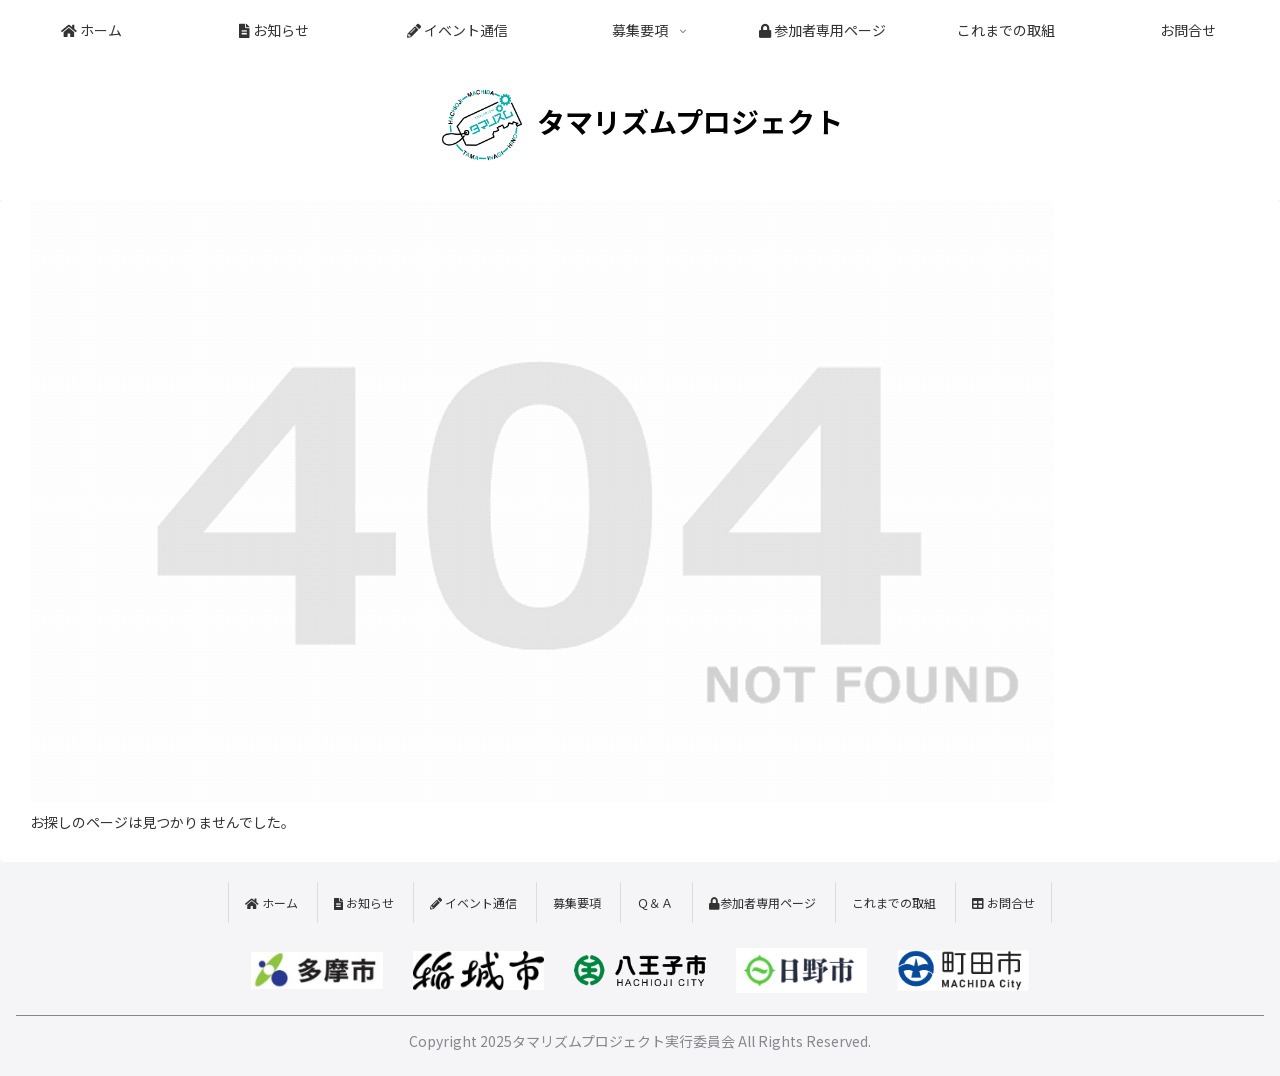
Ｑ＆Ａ (655, 902)
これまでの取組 (894, 902)
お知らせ (364, 902)
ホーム (271, 902)
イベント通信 (473, 902)
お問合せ (1003, 902)
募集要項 (577, 902)
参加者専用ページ (762, 902)
